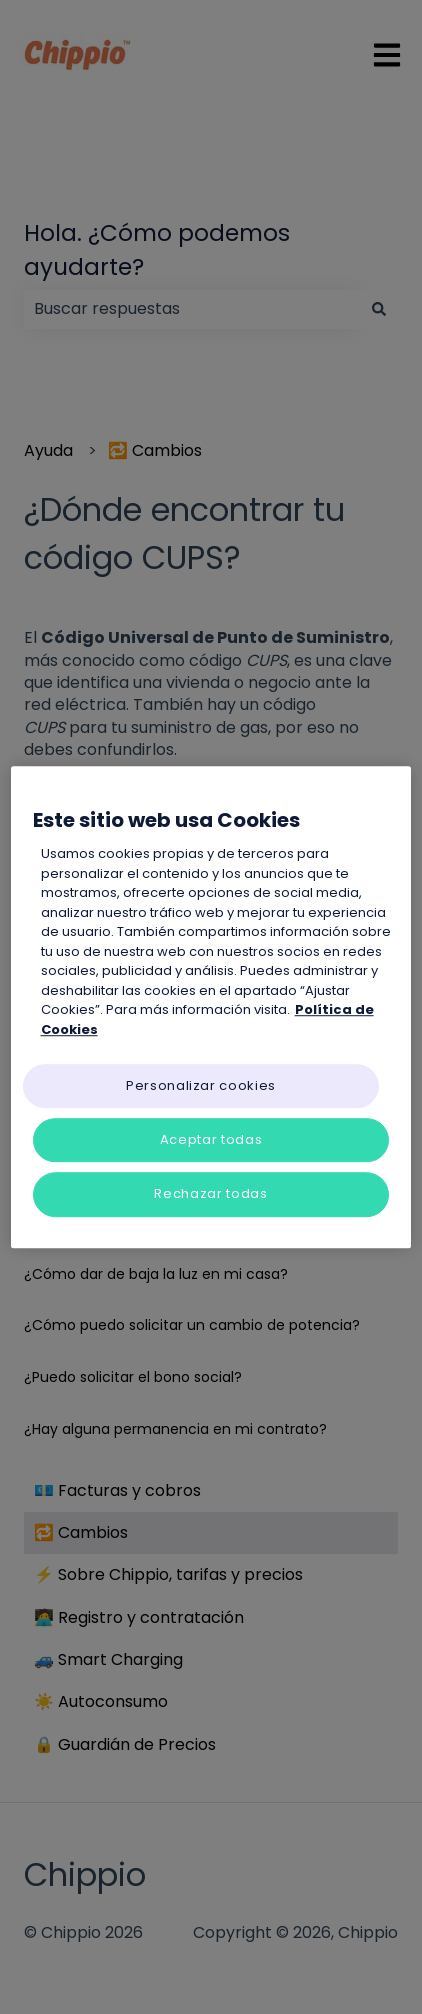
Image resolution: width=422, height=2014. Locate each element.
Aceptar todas (211, 1139)
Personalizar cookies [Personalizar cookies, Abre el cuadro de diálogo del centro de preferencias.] (201, 1085)
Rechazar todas (210, 1194)
